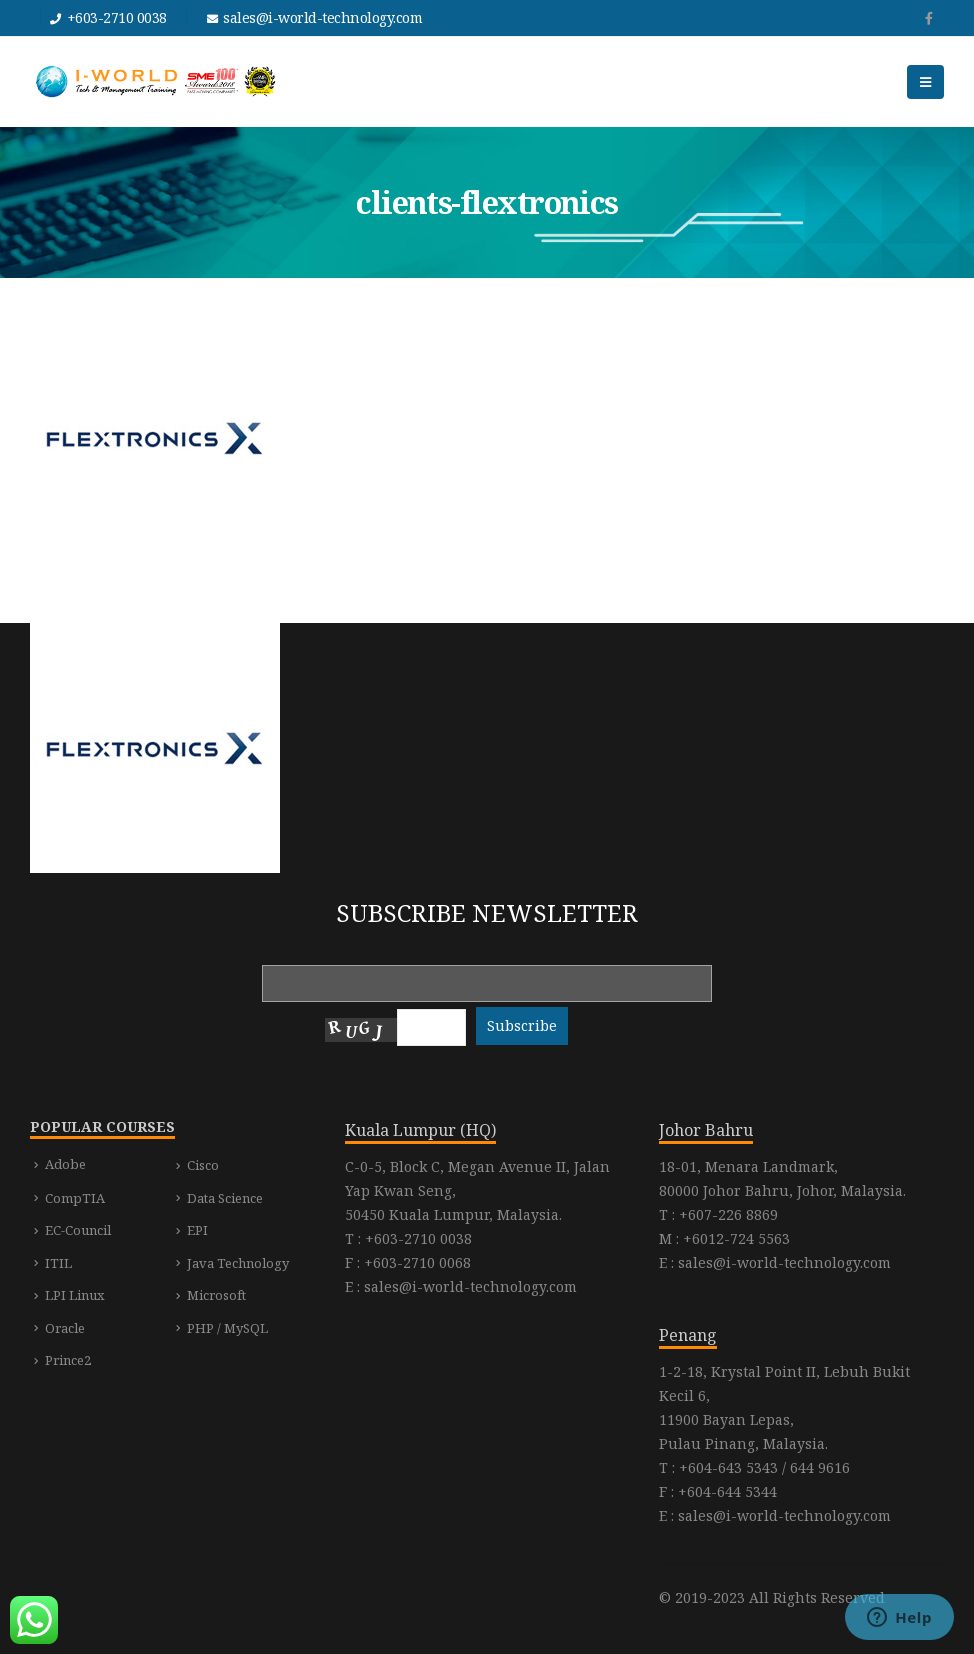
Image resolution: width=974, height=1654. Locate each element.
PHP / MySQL (227, 1328)
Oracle (65, 1328)
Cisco (203, 1165)
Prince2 (68, 1360)
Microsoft (216, 1295)
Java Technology (238, 1263)
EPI (197, 1230)
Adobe (65, 1164)
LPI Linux (75, 1295)
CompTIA (75, 1198)
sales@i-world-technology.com (322, 17)
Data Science (225, 1198)
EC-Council (78, 1230)
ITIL (58, 1263)
